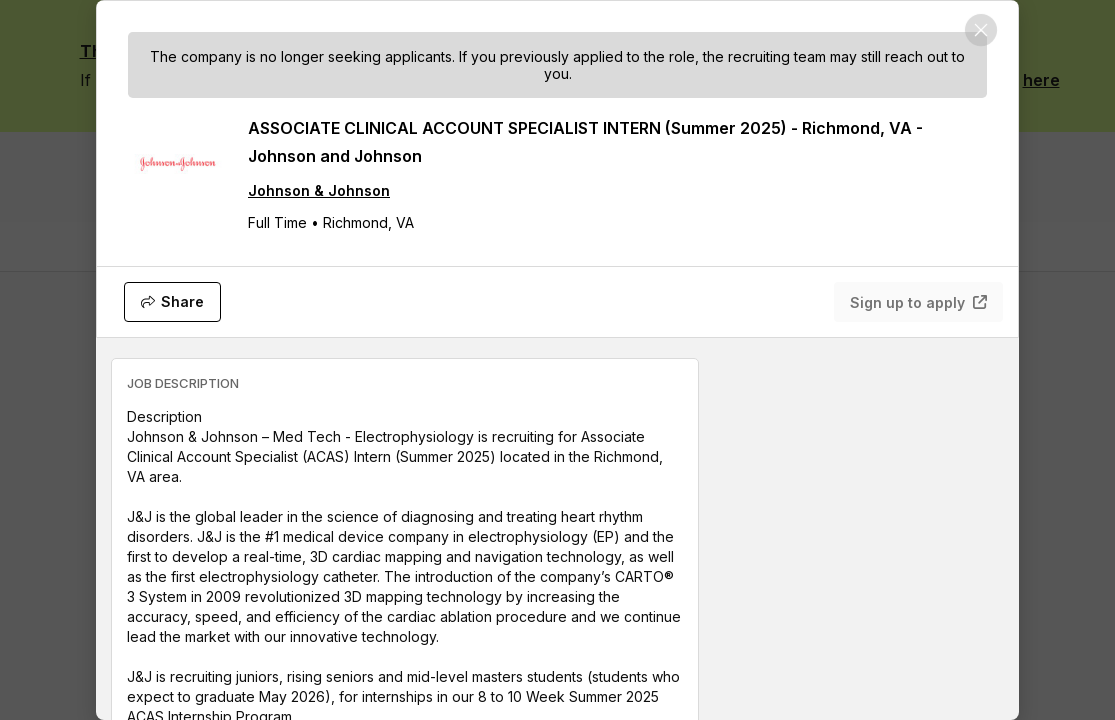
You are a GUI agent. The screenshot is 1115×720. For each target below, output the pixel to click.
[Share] (172, 302)
